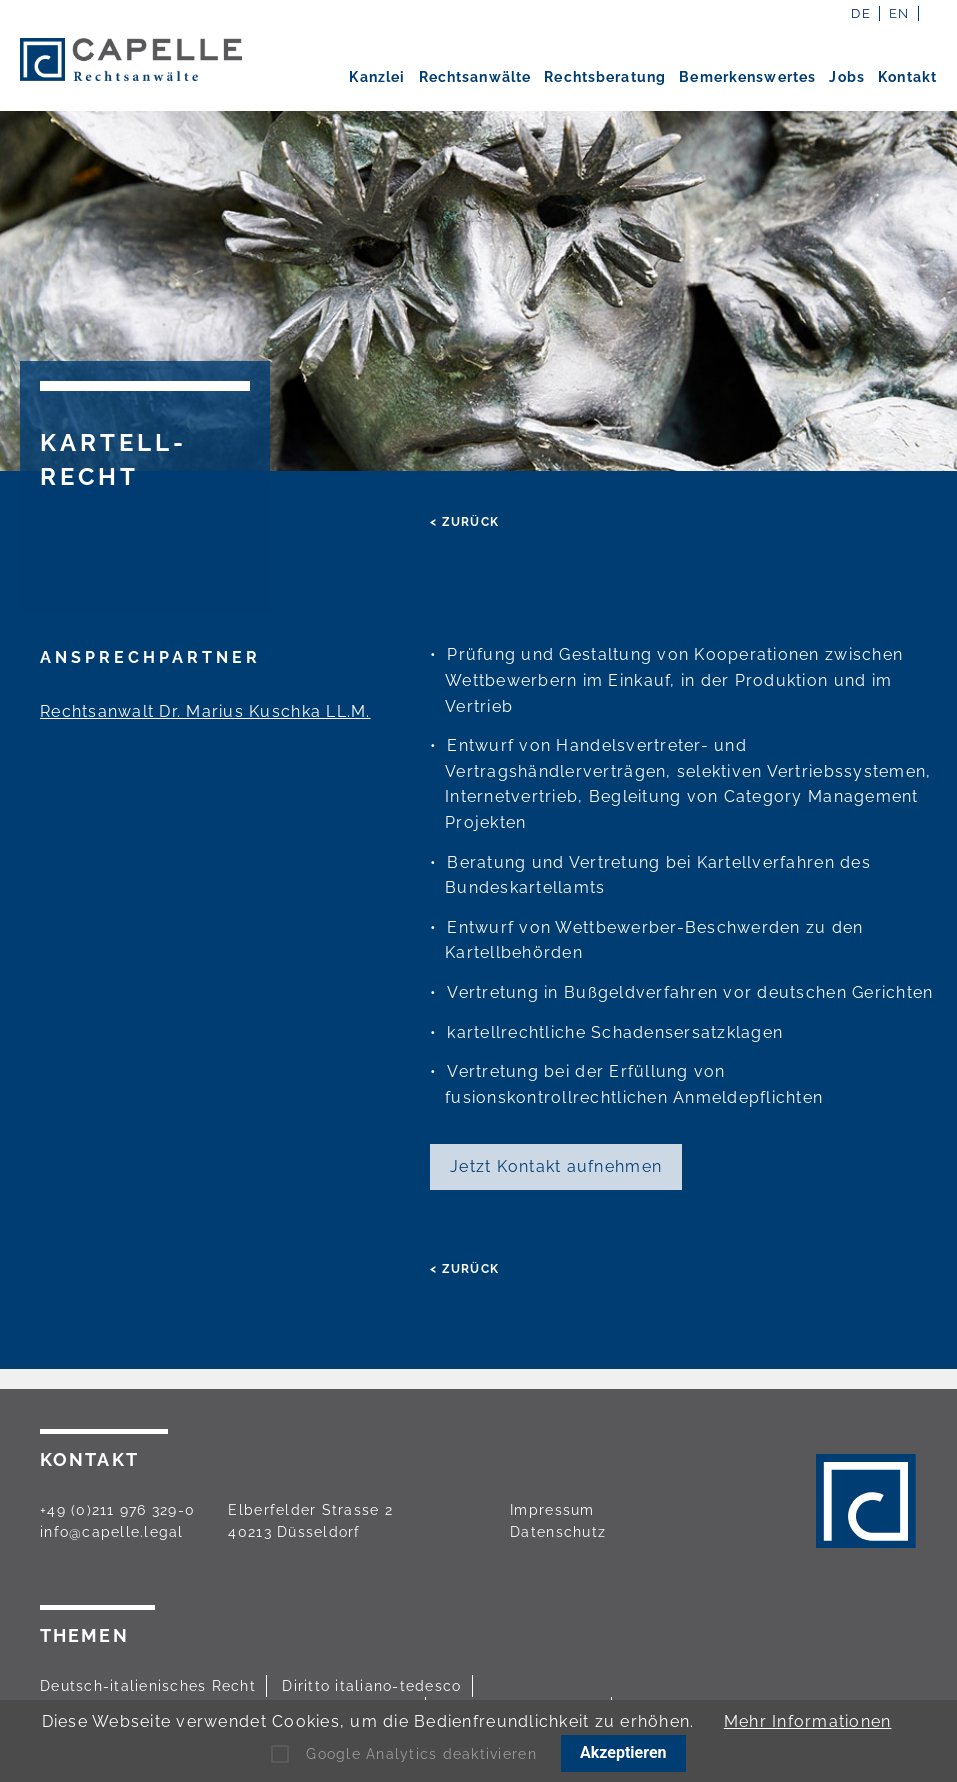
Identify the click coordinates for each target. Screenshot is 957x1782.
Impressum (552, 1510)
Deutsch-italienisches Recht (148, 1686)
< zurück (464, 522)
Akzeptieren (623, 1752)
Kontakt (907, 77)
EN (899, 13)
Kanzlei (377, 77)
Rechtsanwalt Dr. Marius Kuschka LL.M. (205, 711)
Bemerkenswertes (747, 77)
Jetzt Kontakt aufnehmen (556, 1166)
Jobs (846, 77)
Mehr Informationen (808, 1721)
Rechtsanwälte (475, 77)
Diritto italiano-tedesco (371, 1686)
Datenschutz (558, 1532)
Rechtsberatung (605, 77)
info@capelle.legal (112, 1532)
